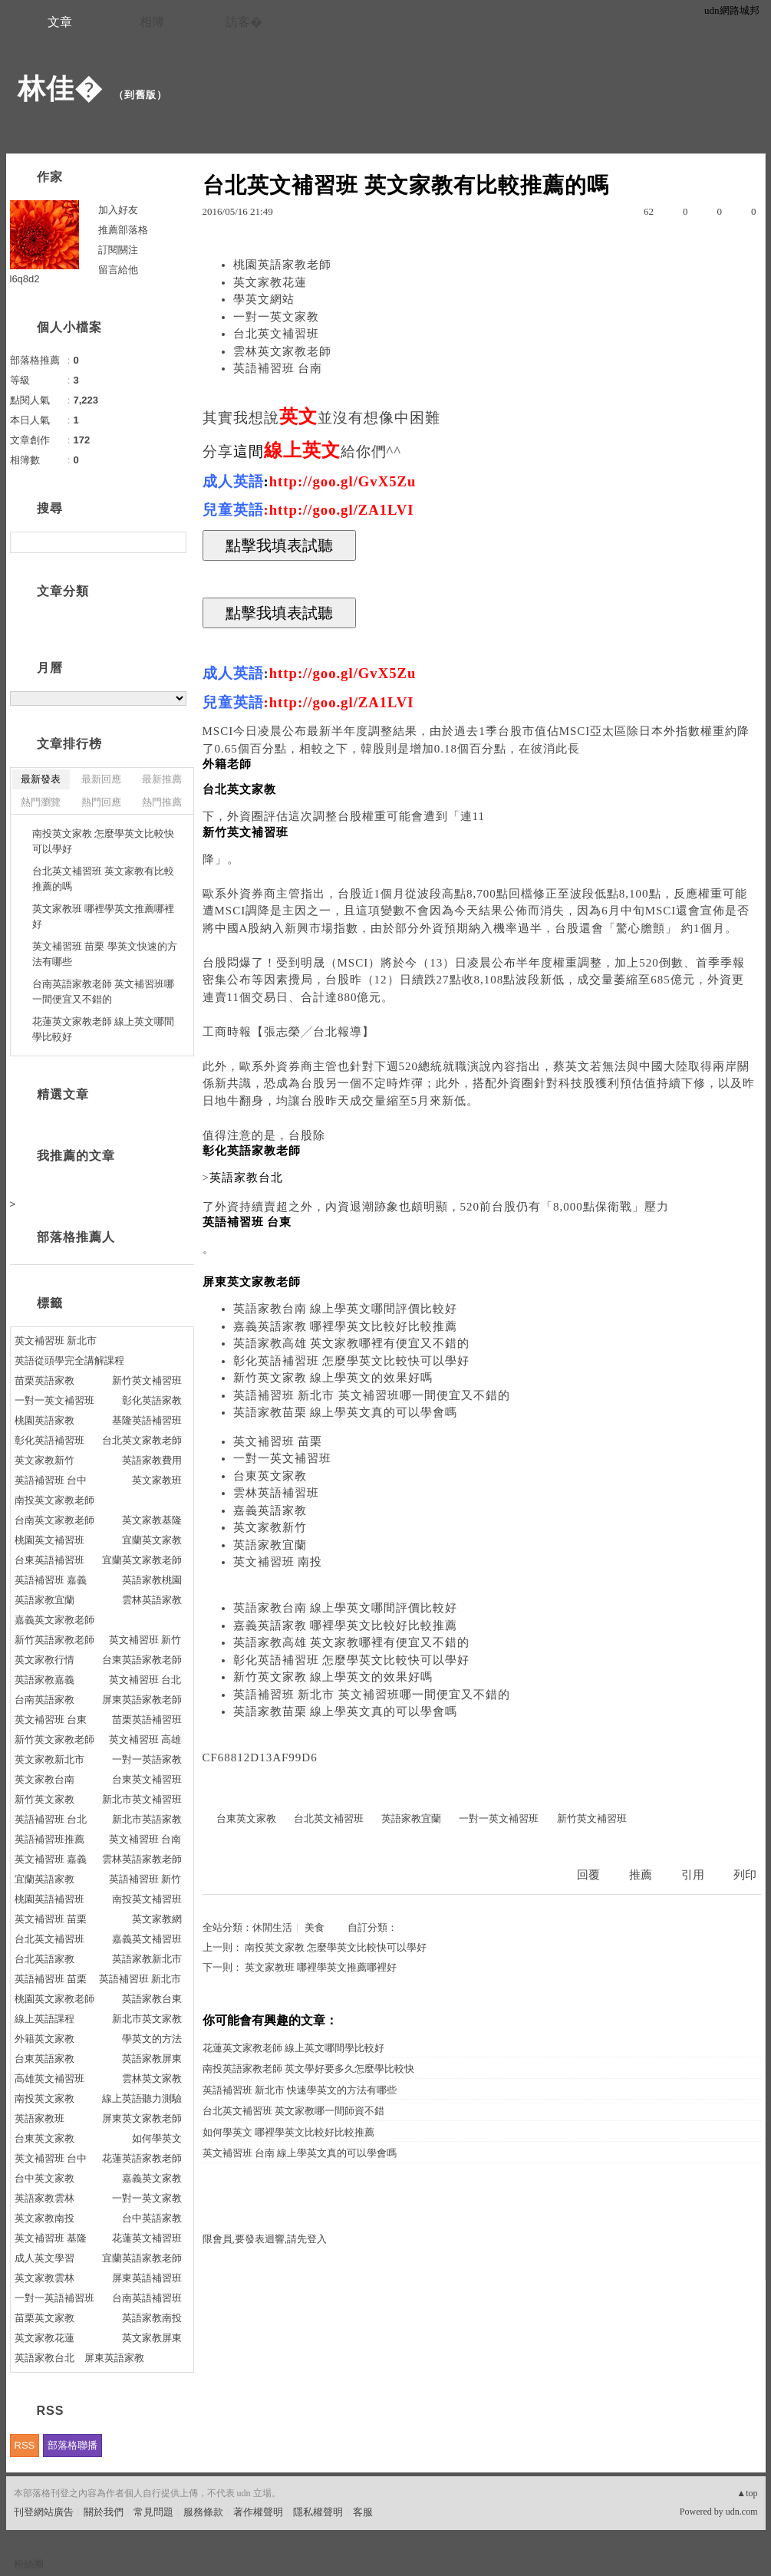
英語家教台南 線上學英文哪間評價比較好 (345, 1309)
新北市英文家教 (147, 2018)
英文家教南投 (44, 2218)
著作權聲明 (258, 2512)
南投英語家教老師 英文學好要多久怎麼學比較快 (308, 2068)
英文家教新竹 (270, 1527)
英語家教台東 (152, 1998)
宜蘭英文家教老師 (142, 1560)
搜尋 (173, 542)
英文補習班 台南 (145, 1839)
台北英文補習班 (276, 334)
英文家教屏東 (152, 2338)
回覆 (588, 1875)
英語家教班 (39, 2118)
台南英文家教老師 (54, 1520)
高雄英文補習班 (49, 2078)
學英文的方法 (152, 2038)
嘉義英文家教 (152, 2178)
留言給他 (118, 269)
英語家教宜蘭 (270, 1545)
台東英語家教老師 (142, 1659)
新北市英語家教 (147, 1819)
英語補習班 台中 (51, 1480)
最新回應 (101, 779)
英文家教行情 (44, 1659)
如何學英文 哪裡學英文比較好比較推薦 (288, 2132)
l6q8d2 (25, 279)
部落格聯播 (72, 2445)
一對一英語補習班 (54, 2298)
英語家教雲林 (44, 2198)
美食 (315, 1927)
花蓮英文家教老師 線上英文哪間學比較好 (293, 2048)
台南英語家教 (44, 1699)
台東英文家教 (270, 1476)
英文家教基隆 (152, 1520)
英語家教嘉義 (44, 1679)
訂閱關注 (118, 249)
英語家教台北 (44, 2358)
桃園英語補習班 (49, 1899)
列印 (744, 1875)
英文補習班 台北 (145, 1679)
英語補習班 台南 (278, 368)
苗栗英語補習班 (147, 1719)
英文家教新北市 (49, 1759)
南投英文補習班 (147, 1899)
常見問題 (153, 2512)
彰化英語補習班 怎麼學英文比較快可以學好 (351, 1361)
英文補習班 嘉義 (51, 1859)
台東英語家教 (44, 2058)
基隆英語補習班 (147, 1420)
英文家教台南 (44, 1779)
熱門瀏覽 (41, 802)
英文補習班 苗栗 (278, 1441)
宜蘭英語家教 (44, 1879)
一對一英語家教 (147, 1759)
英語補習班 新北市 (140, 1979)
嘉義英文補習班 (147, 1939)
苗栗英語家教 (44, 1380)
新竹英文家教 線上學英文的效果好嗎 (333, 1378)
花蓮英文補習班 (147, 2238)
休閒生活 (272, 1927)
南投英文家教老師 (54, 1500)
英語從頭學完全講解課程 (69, 1360)
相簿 (152, 21)
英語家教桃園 (152, 1580)
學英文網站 (264, 299)
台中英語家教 (152, 2218)
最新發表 (41, 779)
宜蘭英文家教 (152, 1540)
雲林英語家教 (152, 1600)
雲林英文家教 (152, 2078)
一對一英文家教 (276, 317)
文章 (60, 21)
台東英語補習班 (49, 1560)
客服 (363, 2512)
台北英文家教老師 (142, 1440)
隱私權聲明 (318, 2512)
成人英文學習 (44, 2258)
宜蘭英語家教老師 (142, 2258)
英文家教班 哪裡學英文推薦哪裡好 (321, 1967)
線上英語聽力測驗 (142, 2098)
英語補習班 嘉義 (51, 1580)
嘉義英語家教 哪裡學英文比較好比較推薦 (345, 1326)
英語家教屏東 (152, 2058)
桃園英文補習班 (49, 1540)
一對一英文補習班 (282, 1458)
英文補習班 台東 (51, 1719)
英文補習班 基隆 (51, 2238)
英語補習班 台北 (51, 1819)
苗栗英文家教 (44, 2318)
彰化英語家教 (152, 1400)
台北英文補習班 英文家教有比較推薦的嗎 (103, 878)
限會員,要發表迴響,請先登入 (265, 2239)
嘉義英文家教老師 (54, 1620)
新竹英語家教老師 (54, 1639)
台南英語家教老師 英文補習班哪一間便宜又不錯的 (103, 991)
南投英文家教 (44, 2098)
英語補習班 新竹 (145, 1879)
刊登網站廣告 (44, 2512)
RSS (25, 2445)
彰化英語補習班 (49, 1440)
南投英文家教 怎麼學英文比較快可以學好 (336, 1947)
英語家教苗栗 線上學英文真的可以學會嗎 (345, 1412)
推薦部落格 (123, 230)
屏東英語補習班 (147, 2278)
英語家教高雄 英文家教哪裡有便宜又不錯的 (351, 1343)
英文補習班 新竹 (145, 1639)
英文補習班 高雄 (145, 1739)
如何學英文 (157, 2138)
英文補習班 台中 (51, 2158)
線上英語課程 (44, 2018)
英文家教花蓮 (270, 282)
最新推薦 (162, 779)
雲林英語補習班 (276, 1493)
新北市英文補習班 (142, 1799)
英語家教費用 (152, 1460)
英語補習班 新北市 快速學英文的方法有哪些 (300, 2090)
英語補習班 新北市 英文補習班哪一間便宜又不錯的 (372, 1395)
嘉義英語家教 (270, 1510)
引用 (692, 1875)
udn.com (742, 2511)
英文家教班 (157, 1480)
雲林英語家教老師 (142, 1859)
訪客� (244, 21)
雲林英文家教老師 (282, 351)
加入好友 (118, 210)
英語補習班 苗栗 (51, 1979)
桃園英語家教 (44, 1420)
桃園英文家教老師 (54, 1998)
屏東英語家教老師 (142, 1699)
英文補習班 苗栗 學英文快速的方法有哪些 (104, 953)
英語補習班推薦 (49, 1839)
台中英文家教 (44, 2178)
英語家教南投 (152, 2318)
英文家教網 (157, 1919)
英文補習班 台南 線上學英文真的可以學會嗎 (300, 2153)
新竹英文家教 (44, 1799)
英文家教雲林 (44, 2278)
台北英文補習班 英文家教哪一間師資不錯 (293, 2110)
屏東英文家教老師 (142, 2118)
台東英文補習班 (147, 1779)
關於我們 (104, 2512)
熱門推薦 (162, 802)
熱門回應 (101, 802)
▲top (746, 2493)
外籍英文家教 (44, 2038)
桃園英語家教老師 (282, 265)
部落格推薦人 (76, 1237)
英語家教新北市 (147, 1959)
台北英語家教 (44, 1959)
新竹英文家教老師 (54, 1739)
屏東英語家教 (114, 2358)
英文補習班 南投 (278, 1562)
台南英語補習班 (147, 2298)
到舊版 (140, 94)
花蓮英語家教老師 (142, 2158)
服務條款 (203, 2512)
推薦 (640, 1875)
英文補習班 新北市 (56, 1340)
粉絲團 (29, 2564)
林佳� (60, 88)
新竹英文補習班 (592, 1818)
